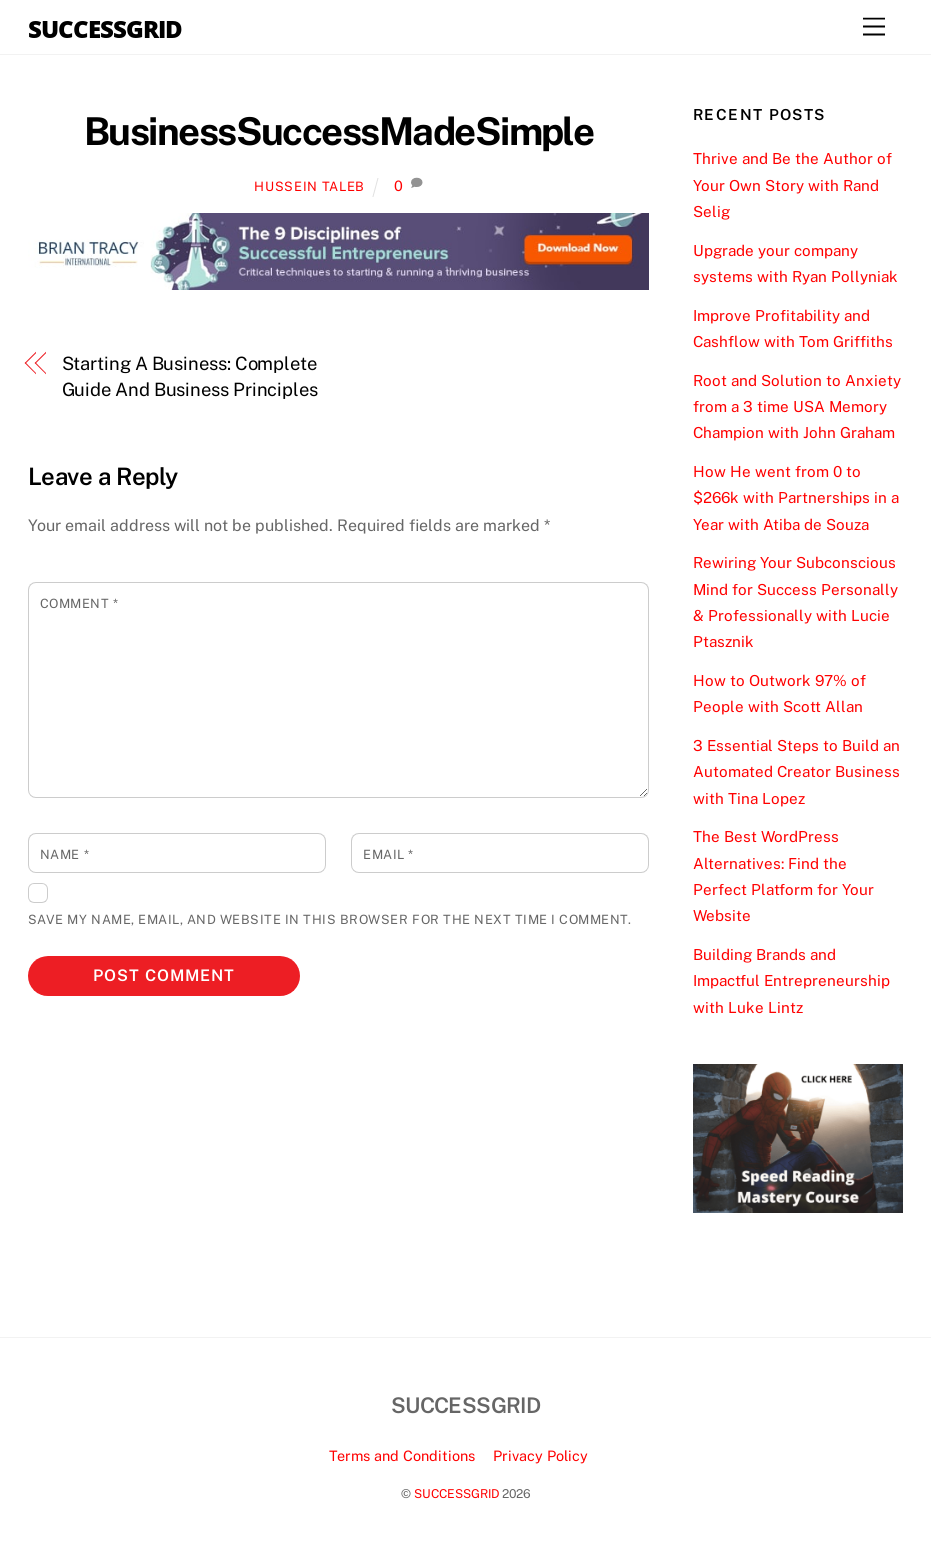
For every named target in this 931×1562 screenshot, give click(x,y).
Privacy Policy (540, 1455)
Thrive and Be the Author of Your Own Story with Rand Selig (792, 185)
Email (388, 854)
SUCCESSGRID (456, 1493)
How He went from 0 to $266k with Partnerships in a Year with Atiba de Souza (796, 498)
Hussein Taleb (309, 186)
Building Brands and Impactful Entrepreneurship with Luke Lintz (791, 981)
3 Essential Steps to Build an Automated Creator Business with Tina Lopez (796, 772)
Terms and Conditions (402, 1455)
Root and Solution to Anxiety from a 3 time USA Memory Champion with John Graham (797, 407)
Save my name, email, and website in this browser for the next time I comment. (329, 919)
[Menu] (874, 27)
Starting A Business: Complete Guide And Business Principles (190, 376)
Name (64, 854)
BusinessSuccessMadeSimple (339, 131)
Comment (79, 603)
